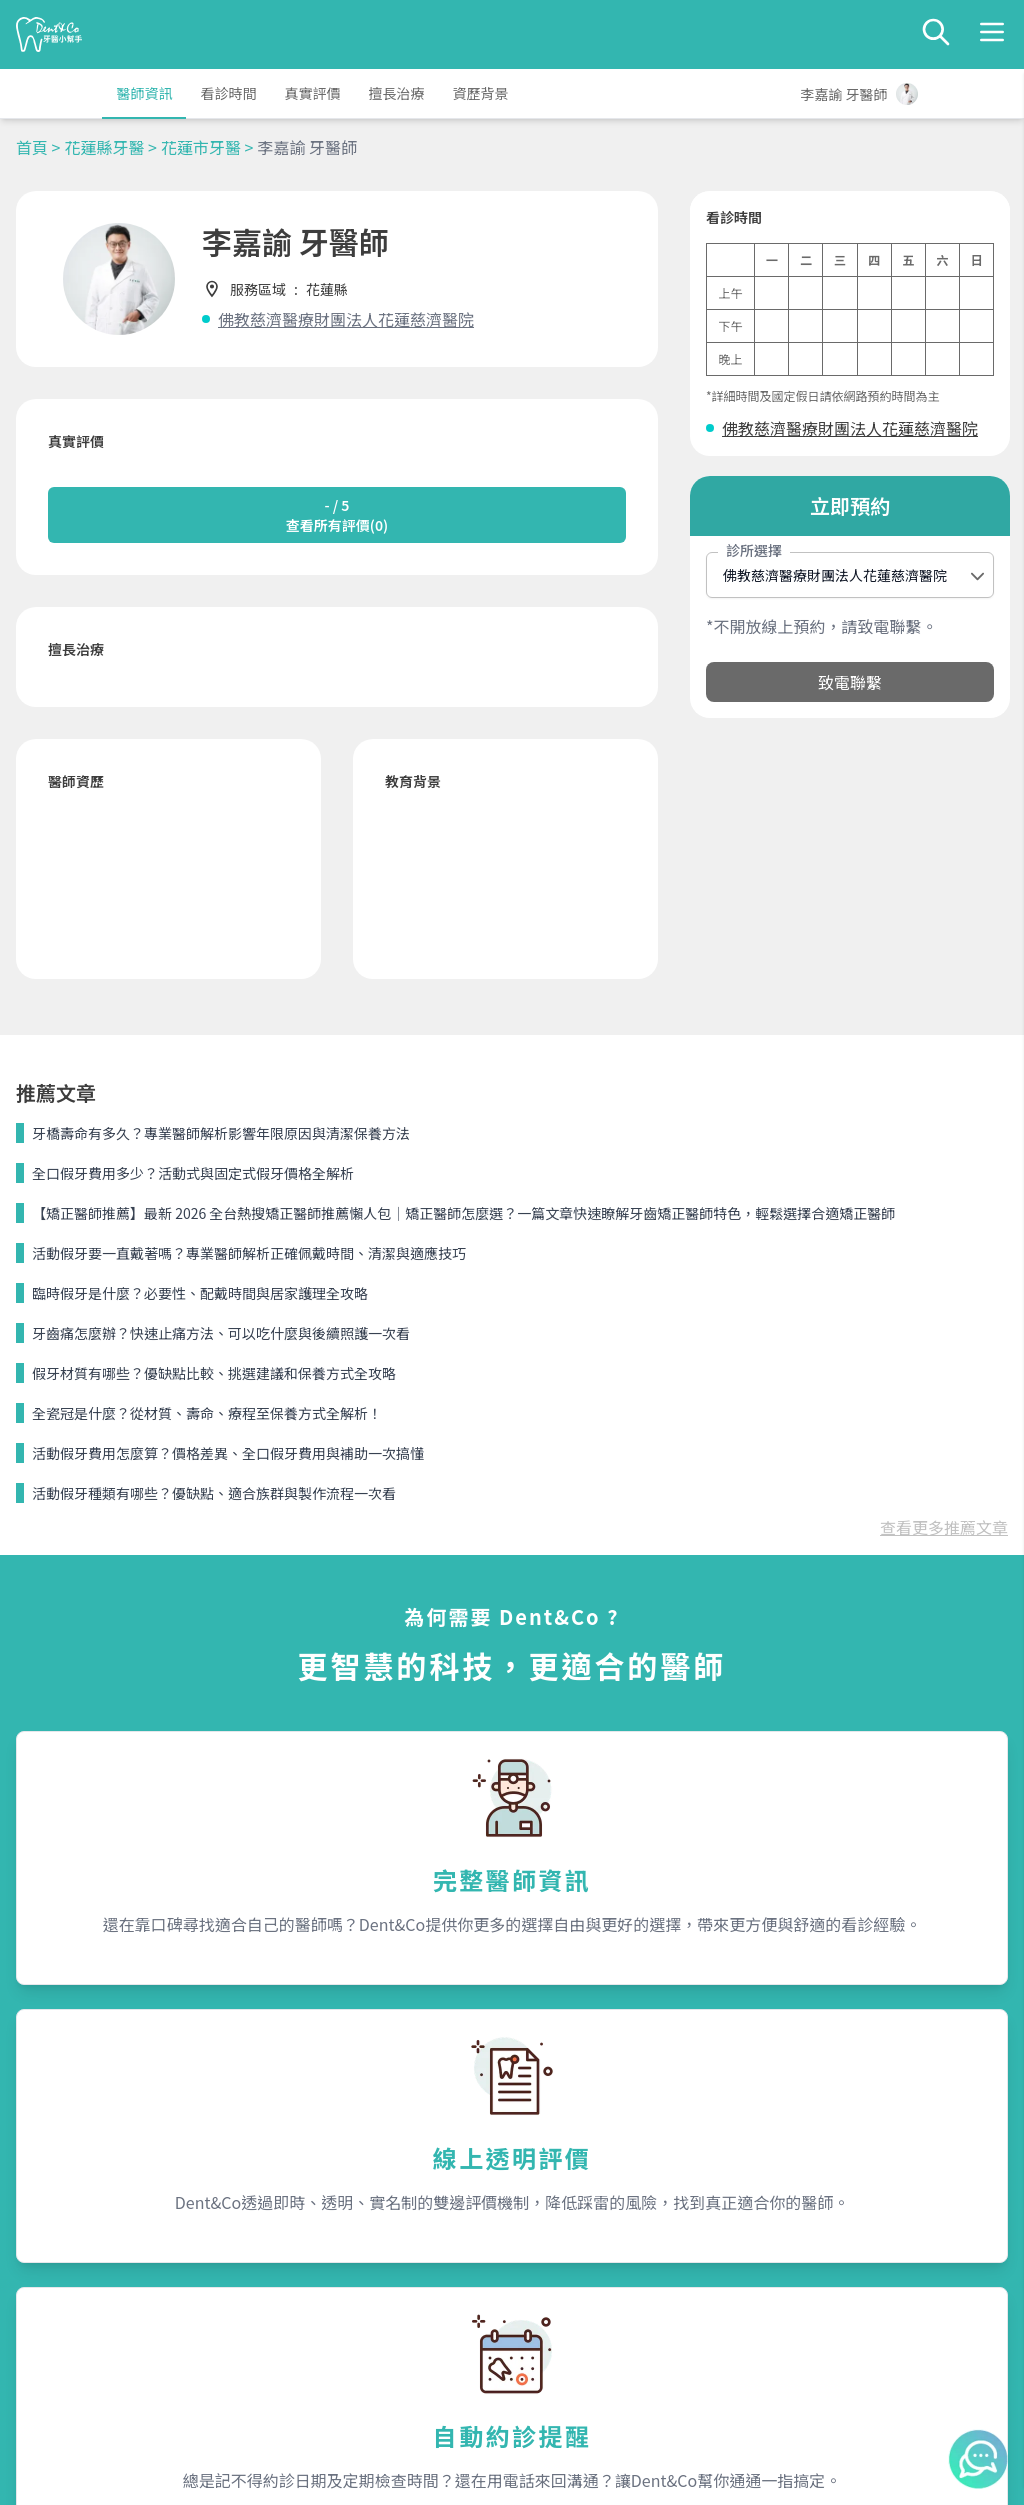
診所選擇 (754, 550)
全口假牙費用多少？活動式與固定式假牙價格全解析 (193, 1173)
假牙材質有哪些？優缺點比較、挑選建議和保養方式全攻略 (214, 1373)
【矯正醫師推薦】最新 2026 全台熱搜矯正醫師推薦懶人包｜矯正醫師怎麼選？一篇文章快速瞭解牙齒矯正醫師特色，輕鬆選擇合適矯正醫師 (463, 1213)
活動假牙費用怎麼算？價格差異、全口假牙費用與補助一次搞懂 (228, 1453)
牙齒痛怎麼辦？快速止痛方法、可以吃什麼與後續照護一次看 (221, 1333)
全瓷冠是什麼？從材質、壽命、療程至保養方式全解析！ (207, 1413)
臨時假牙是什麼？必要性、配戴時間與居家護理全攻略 (200, 1293)
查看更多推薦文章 (944, 1527)
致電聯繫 (850, 682)
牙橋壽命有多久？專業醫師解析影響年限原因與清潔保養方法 (221, 1133)
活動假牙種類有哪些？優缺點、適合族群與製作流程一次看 (214, 1493)
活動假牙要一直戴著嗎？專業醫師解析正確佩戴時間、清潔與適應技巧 (249, 1253)
